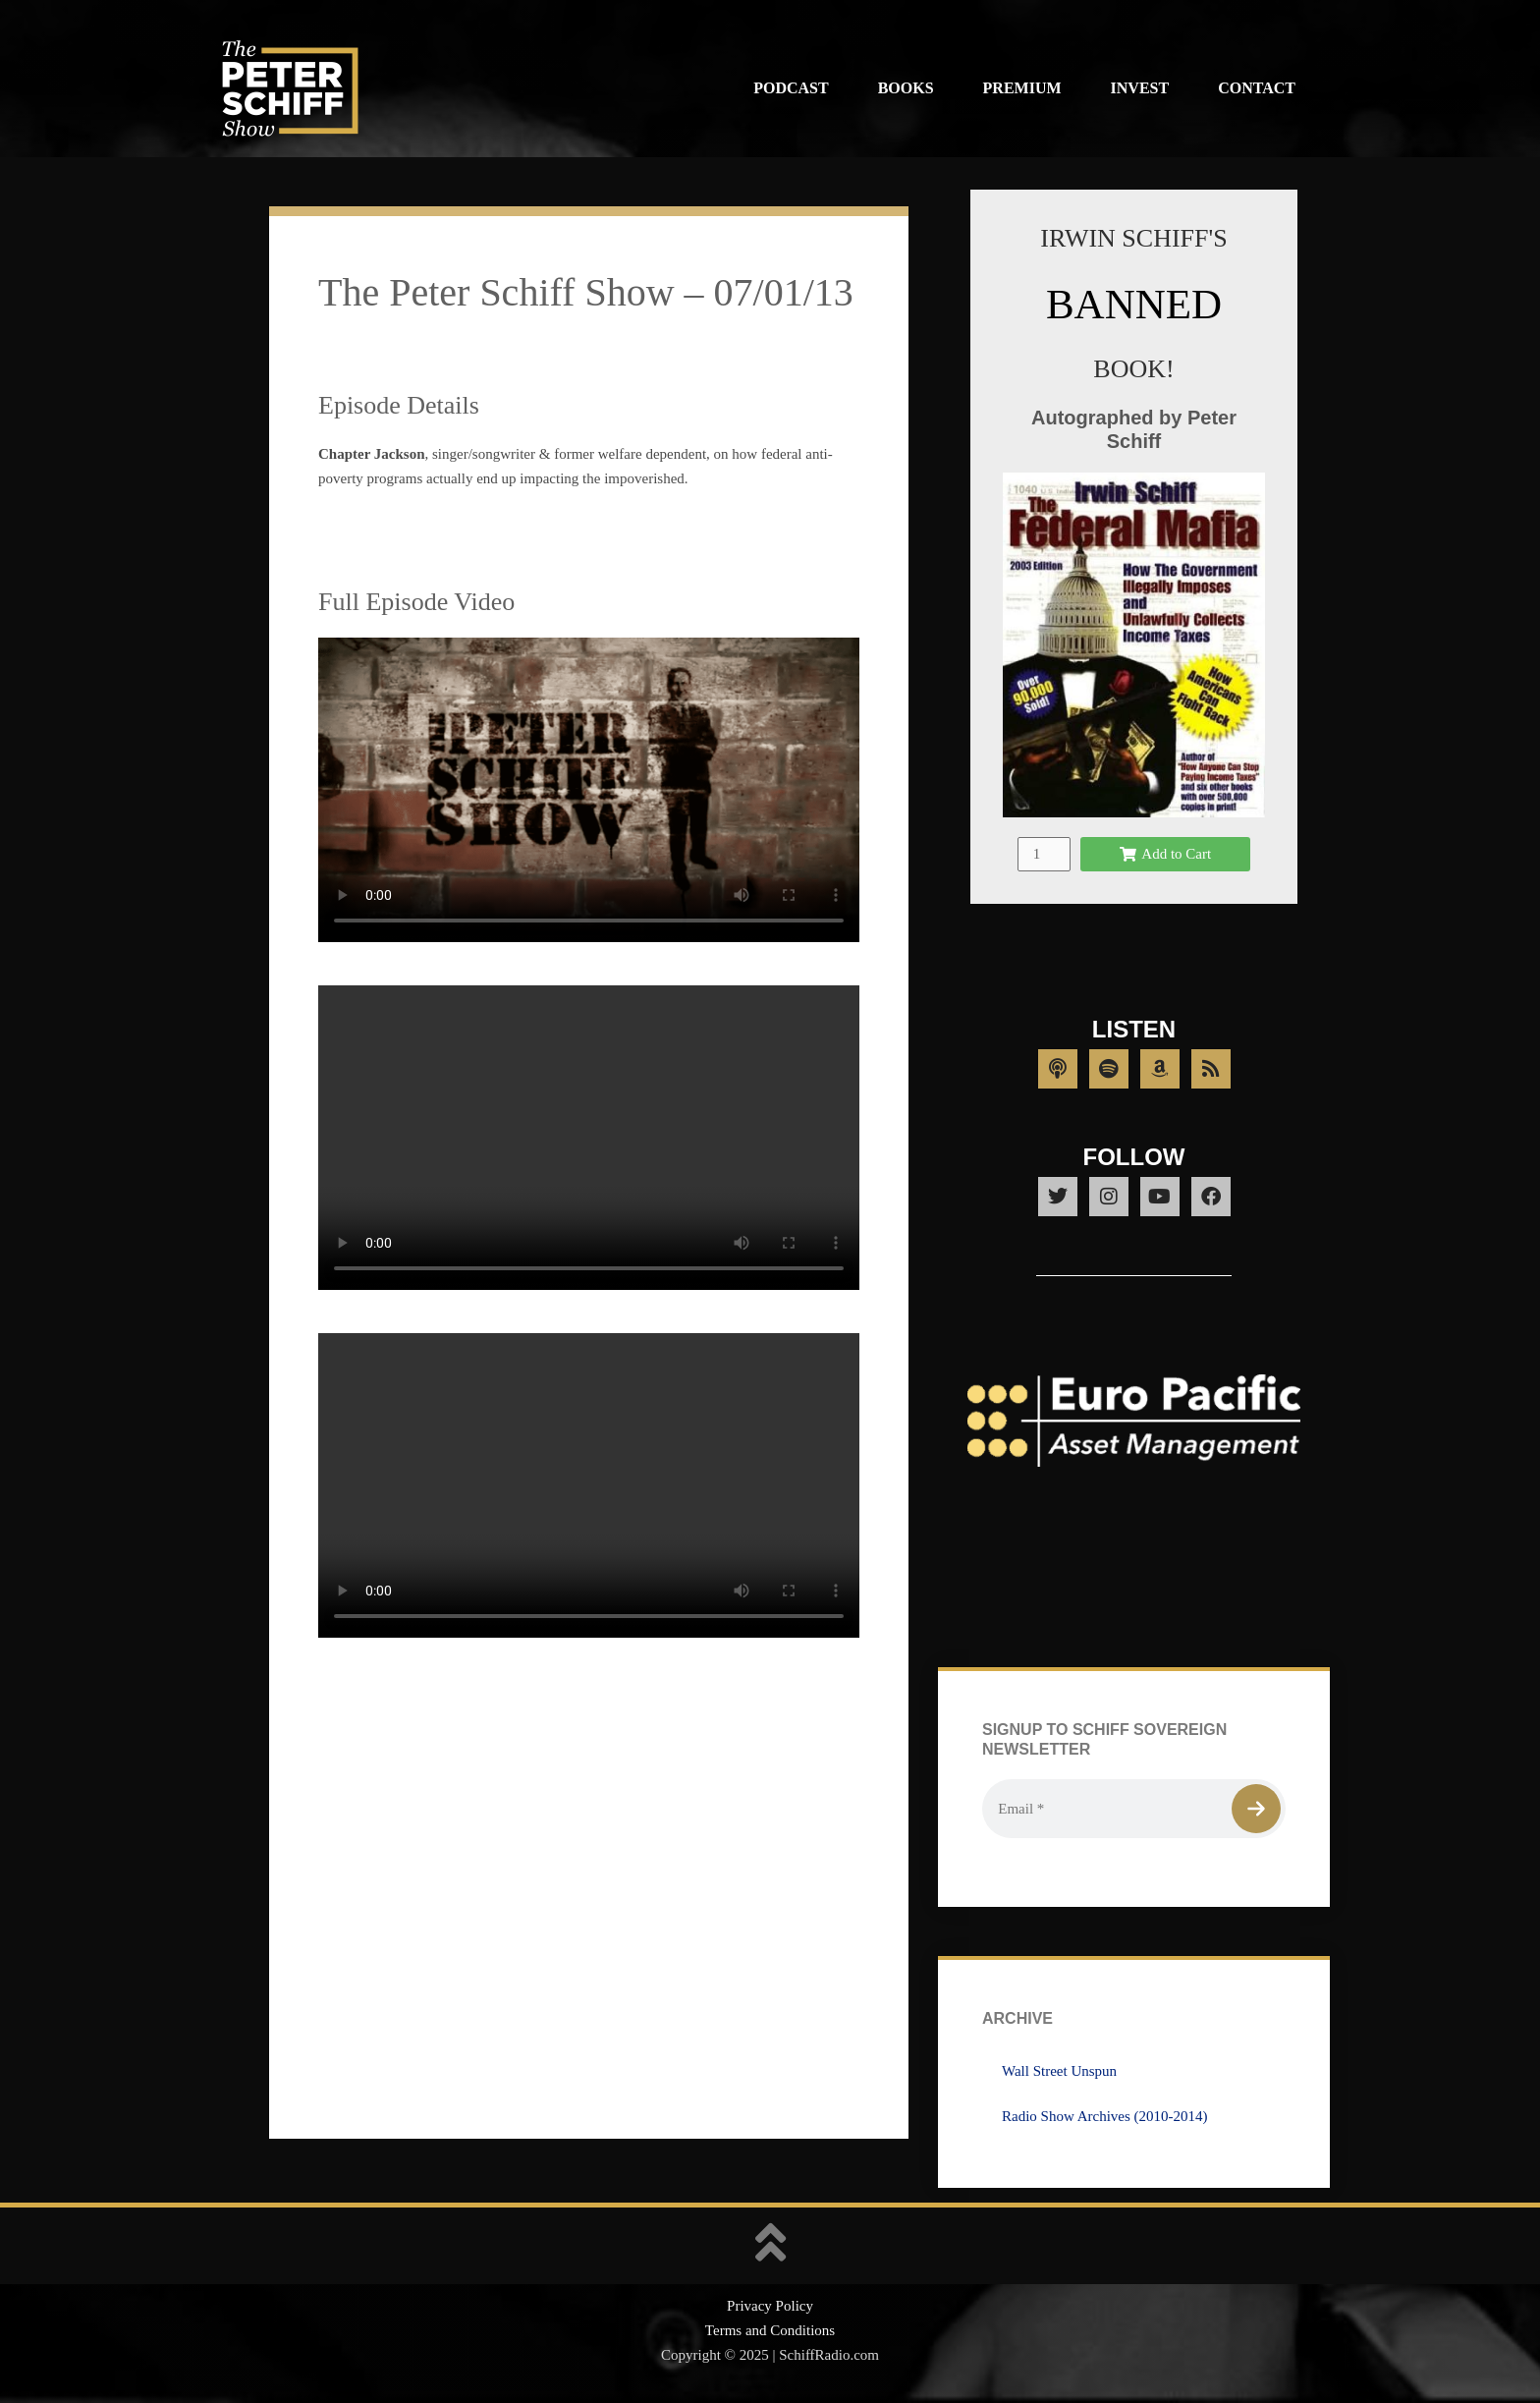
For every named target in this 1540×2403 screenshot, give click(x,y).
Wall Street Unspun (1059, 2071)
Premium (1022, 88)
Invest (1140, 88)
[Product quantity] (1044, 854)
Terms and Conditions (770, 2330)
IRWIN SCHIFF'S (1133, 238)
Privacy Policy (770, 2306)
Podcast (790, 88)
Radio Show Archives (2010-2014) (1105, 2116)
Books (906, 88)
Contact (1256, 88)
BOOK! (1133, 369)
